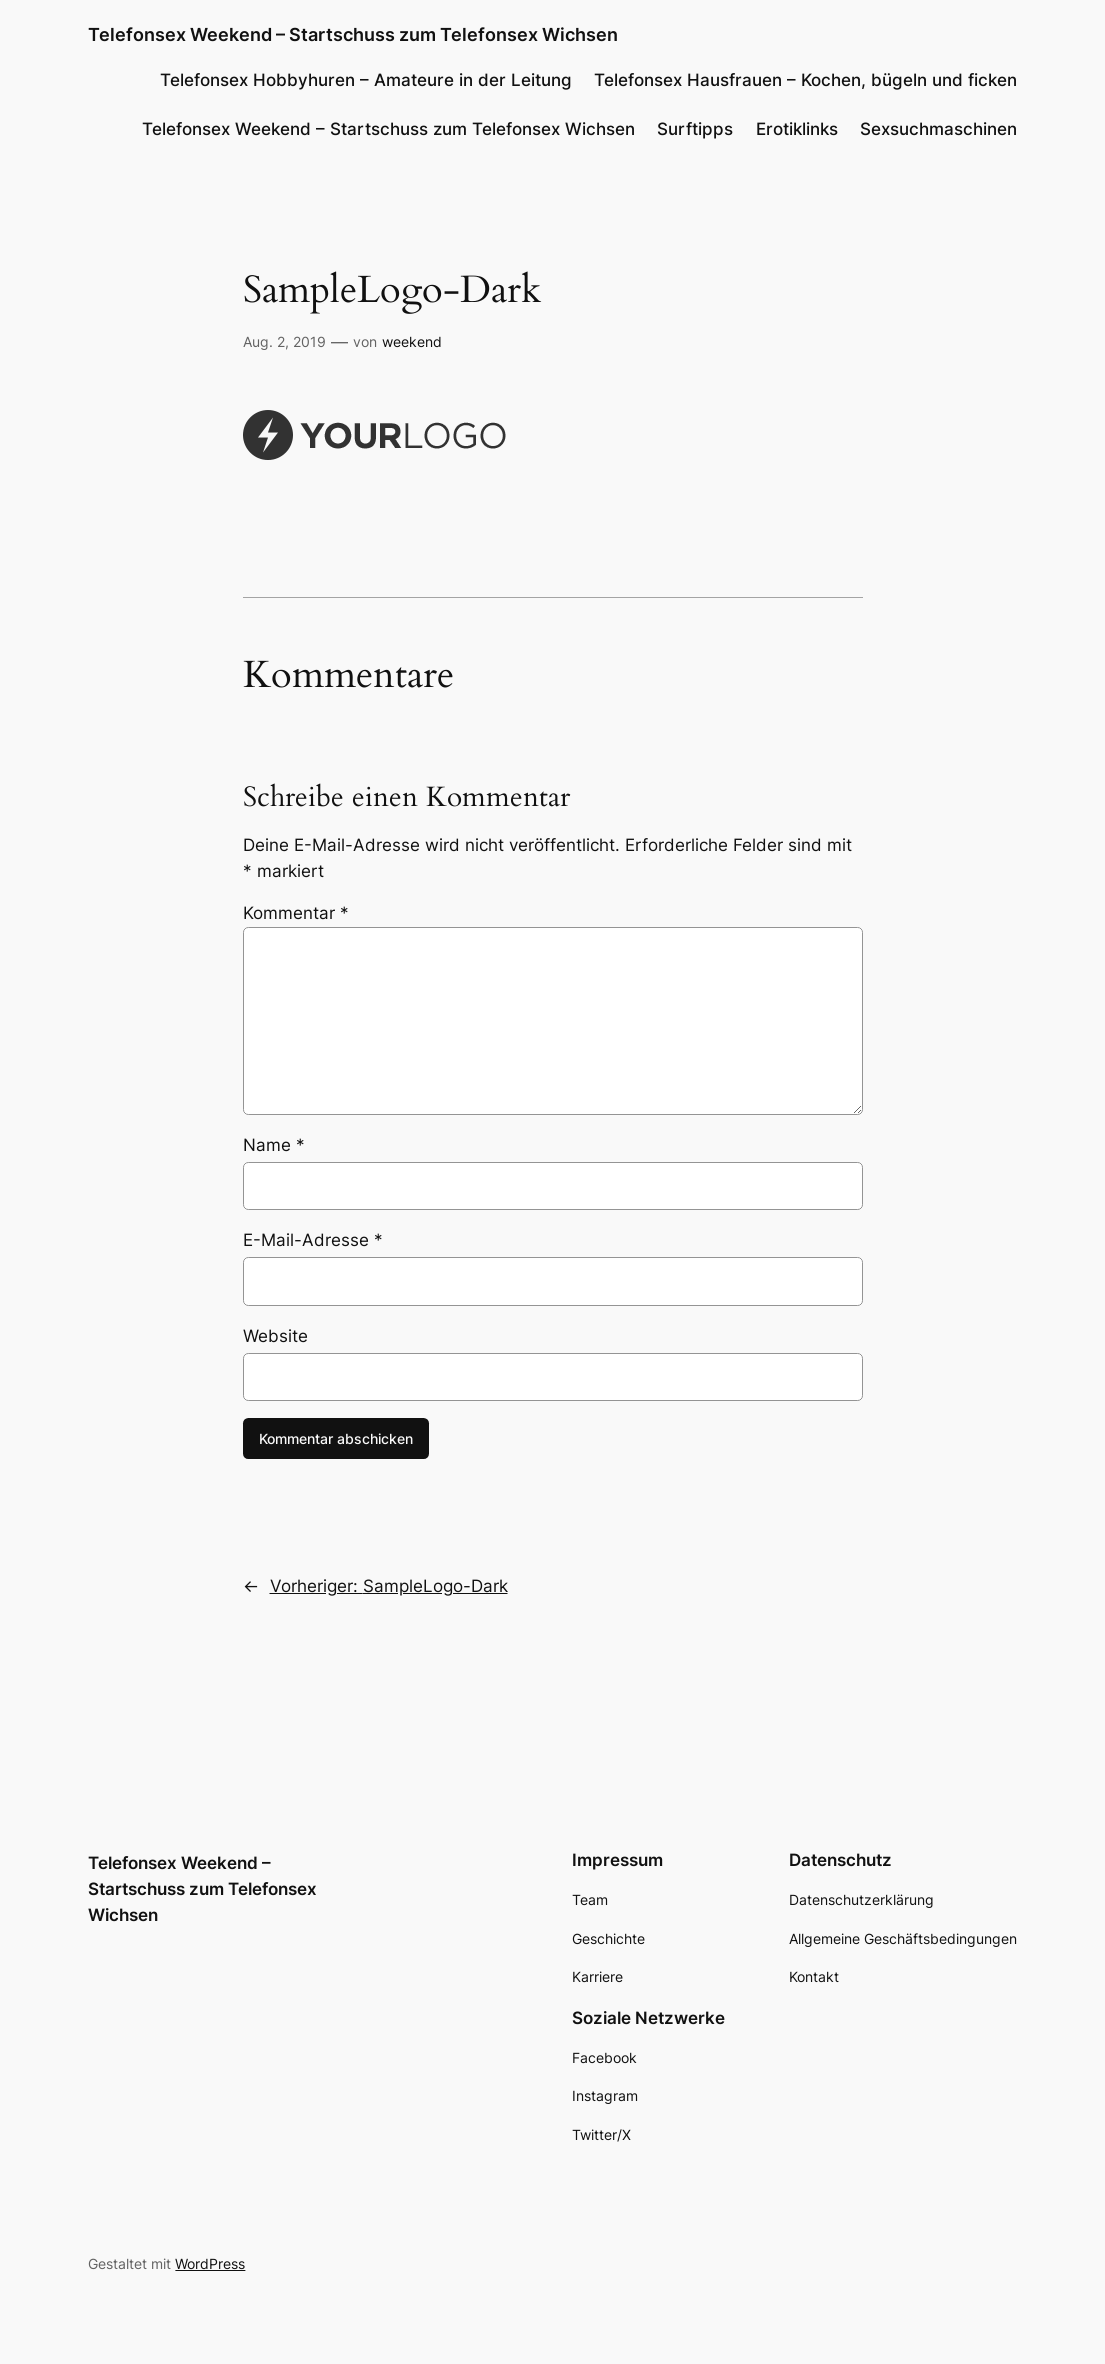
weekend (412, 341)
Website (275, 1336)
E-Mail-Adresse (313, 1240)
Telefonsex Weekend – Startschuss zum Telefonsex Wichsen (353, 34)
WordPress (210, 2263)
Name (274, 1145)
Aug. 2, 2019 (284, 341)
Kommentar (296, 913)
